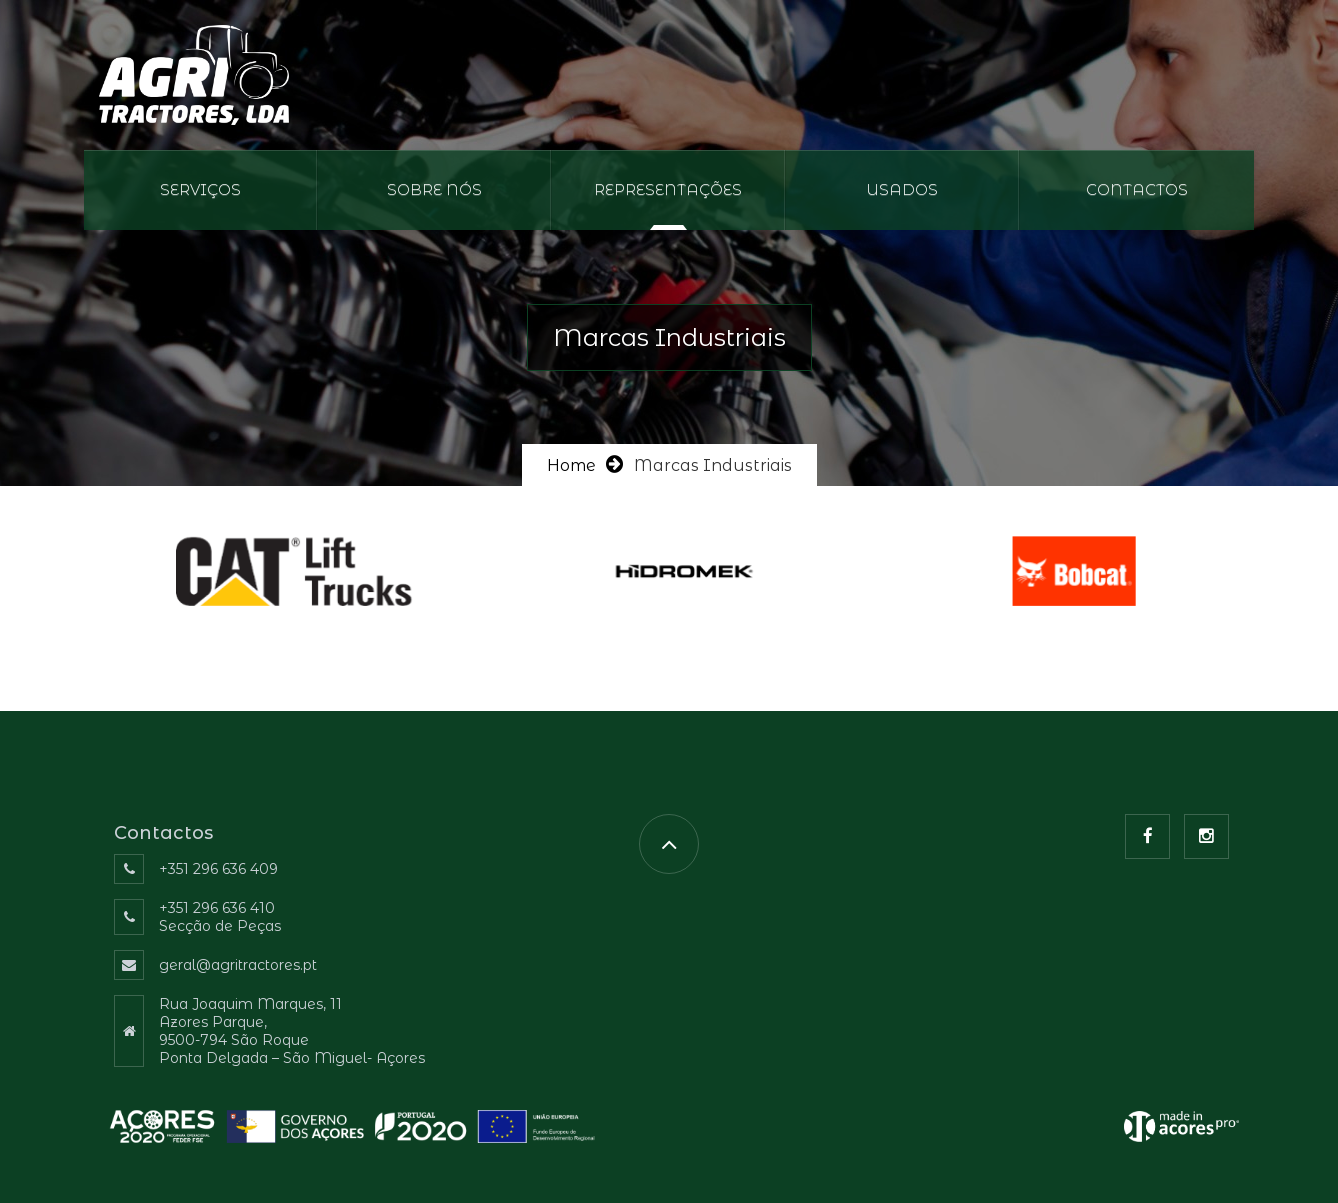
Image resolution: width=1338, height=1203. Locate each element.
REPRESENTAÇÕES (668, 189)
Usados (902, 189)
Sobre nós (434, 189)
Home (571, 465)
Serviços (200, 189)
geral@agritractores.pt (238, 965)
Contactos (1137, 189)
